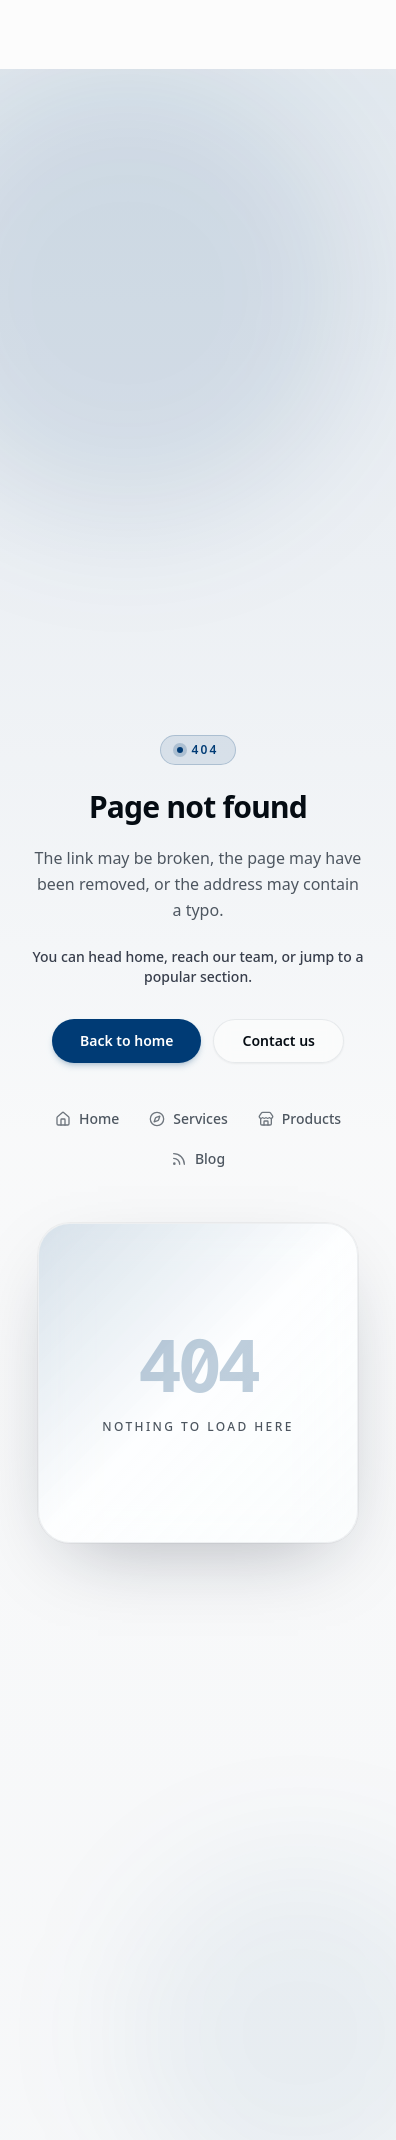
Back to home (126, 1040)
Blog (198, 1158)
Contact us (278, 1040)
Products (299, 1118)
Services (188, 1118)
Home (87, 1118)
